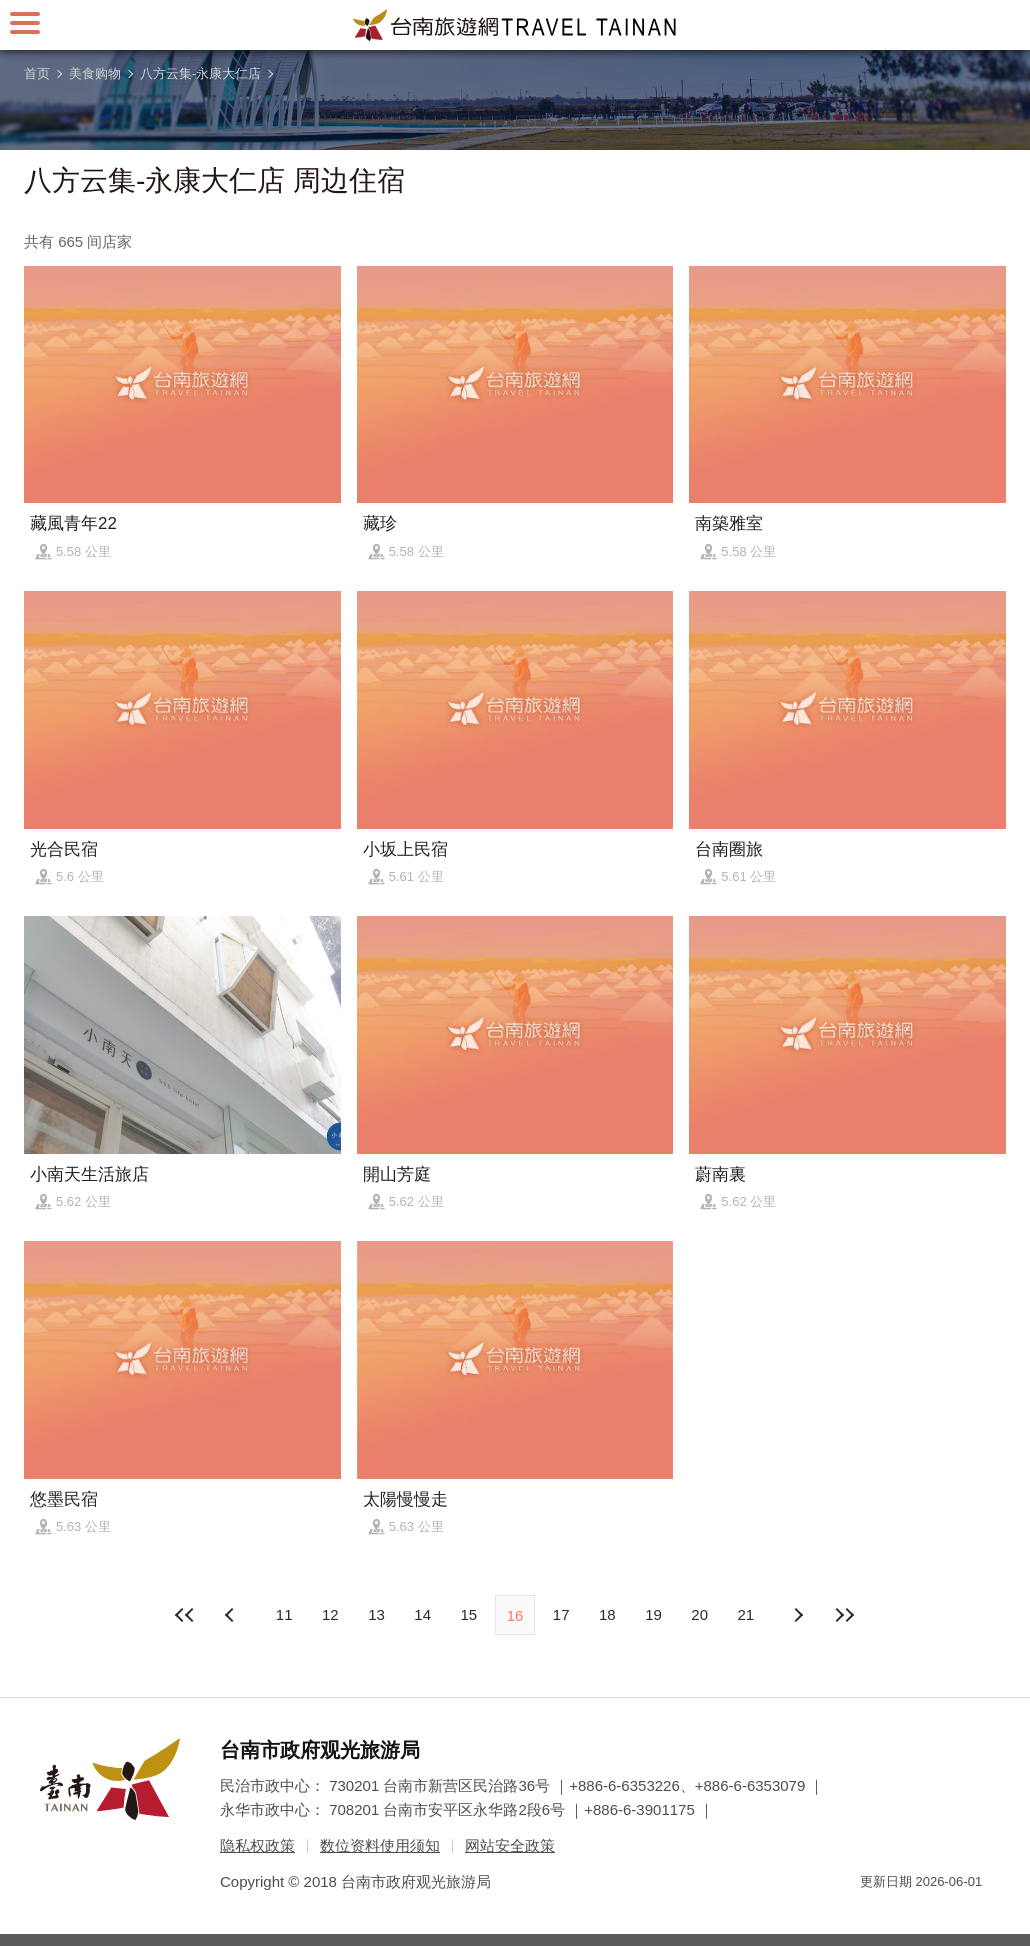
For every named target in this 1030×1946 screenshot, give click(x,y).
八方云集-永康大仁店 (200, 73)
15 (468, 1614)
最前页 (186, 1615)
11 (284, 1614)
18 (607, 1614)
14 (422, 1614)
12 (330, 1614)
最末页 (844, 1615)
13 (376, 1614)
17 (561, 1614)
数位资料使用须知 (380, 1845)
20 (699, 1614)
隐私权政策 (257, 1845)
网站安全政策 (510, 1845)
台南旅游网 (515, 25)
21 (746, 1614)
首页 (37, 73)
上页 (798, 1615)
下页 (232, 1615)
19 (653, 1614)
